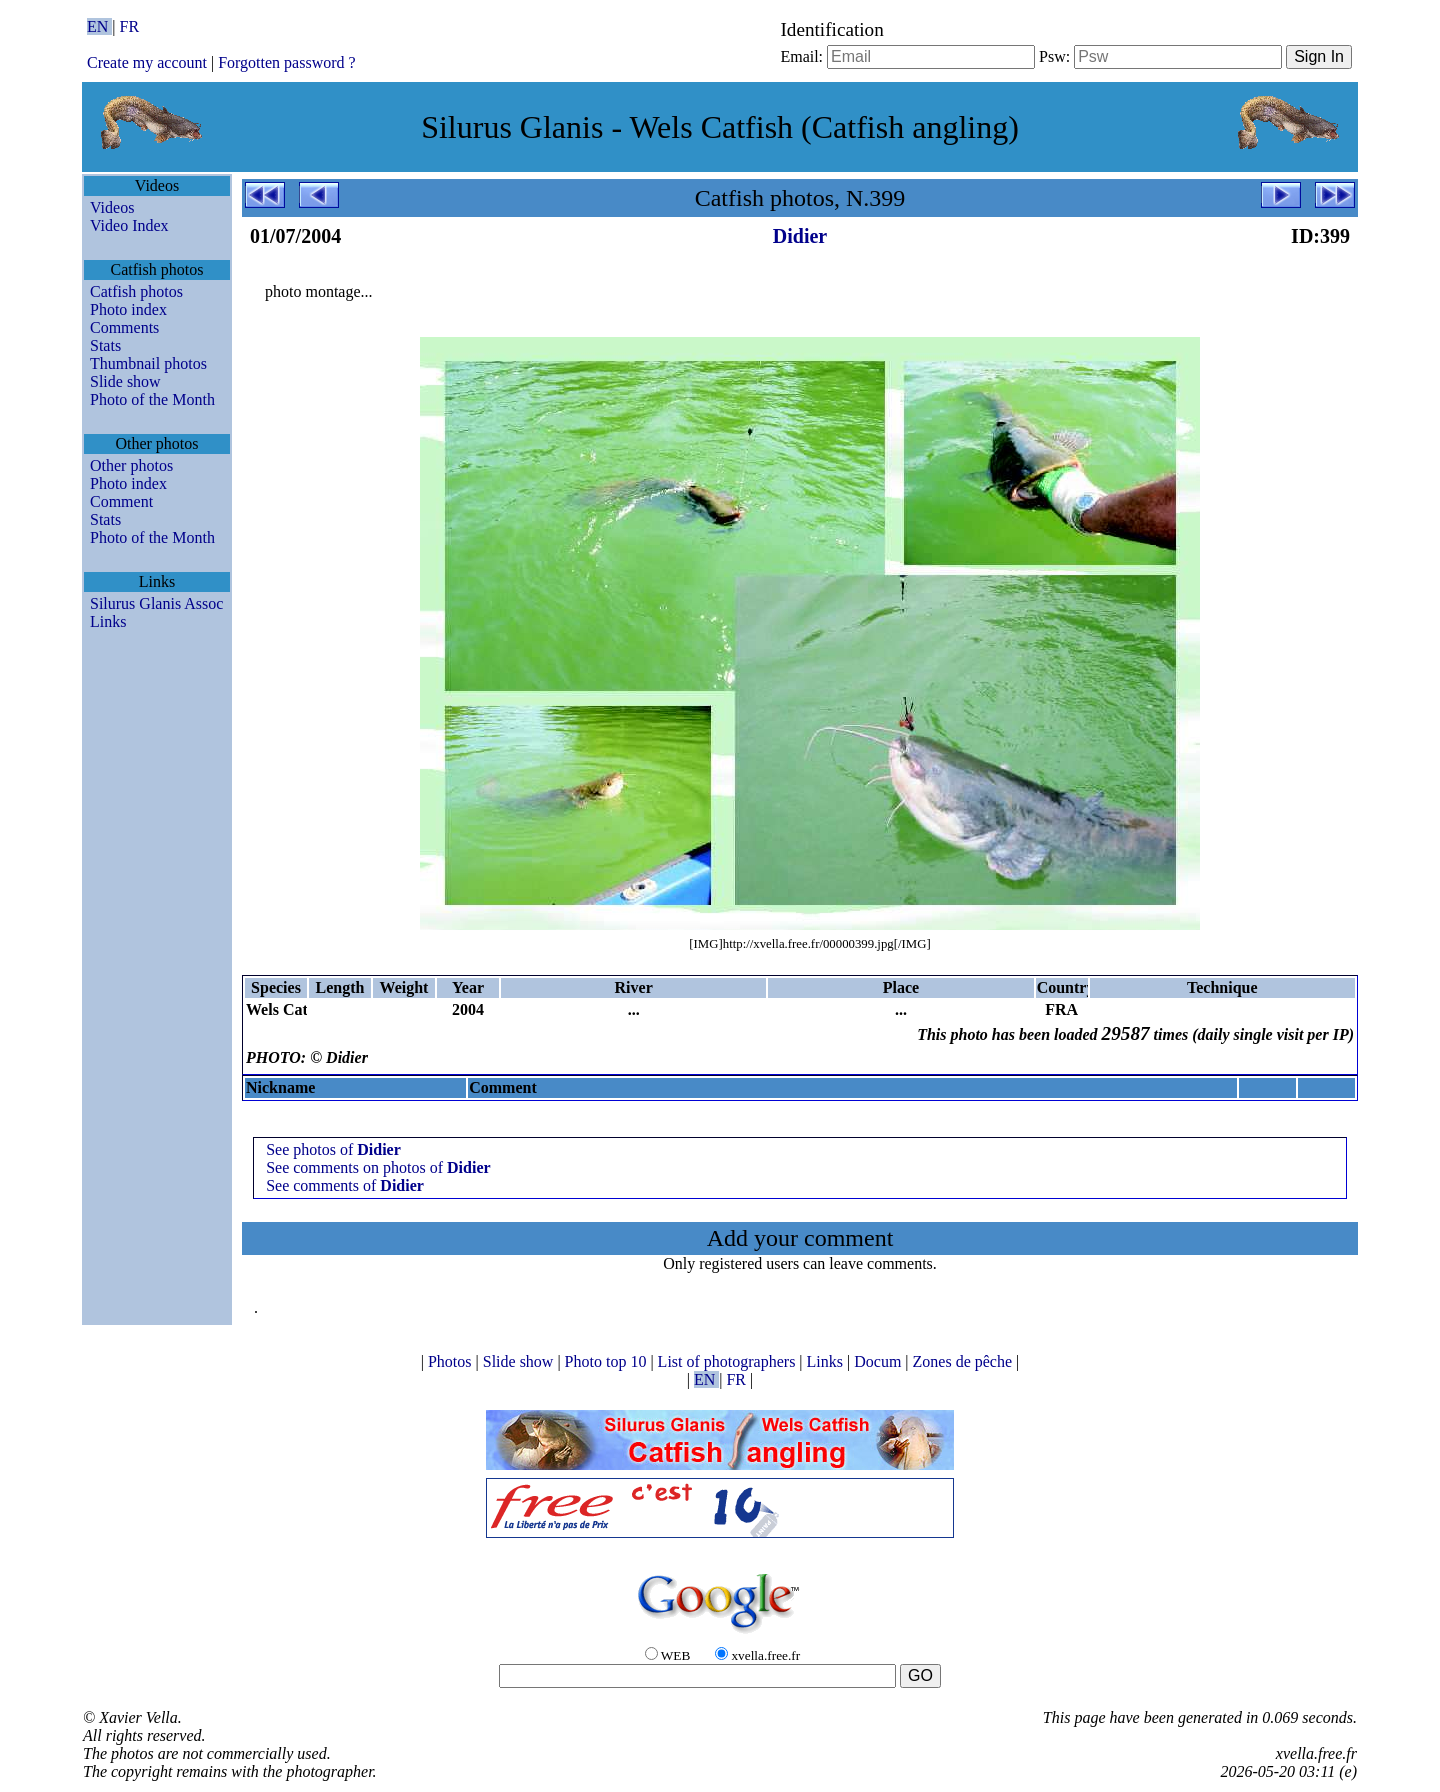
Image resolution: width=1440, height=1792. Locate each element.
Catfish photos (136, 291)
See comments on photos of (378, 1167)
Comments (124, 327)
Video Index (129, 225)
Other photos (131, 465)
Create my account (147, 62)
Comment (121, 501)
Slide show (125, 381)
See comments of (345, 1185)
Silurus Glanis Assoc (156, 603)
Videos (112, 207)
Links (108, 621)
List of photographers (729, 1361)
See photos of (333, 1149)
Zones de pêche (965, 1361)
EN (99, 26)
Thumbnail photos (148, 363)
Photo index (128, 309)
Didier (800, 236)
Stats (105, 345)
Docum (879, 1361)
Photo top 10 (608, 1361)
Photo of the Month (152, 399)
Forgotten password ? (286, 62)
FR (130, 26)
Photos (452, 1361)
